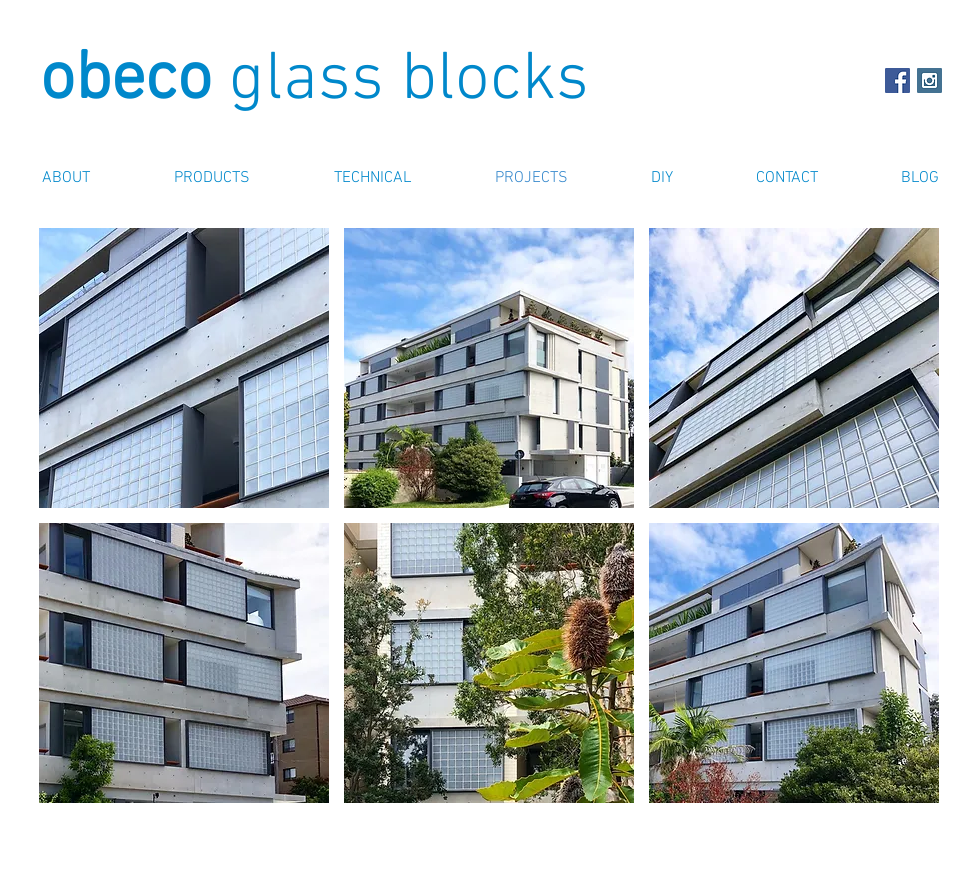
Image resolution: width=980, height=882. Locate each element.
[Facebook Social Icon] (897, 80)
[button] (184, 368)
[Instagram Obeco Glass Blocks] (929, 80)
